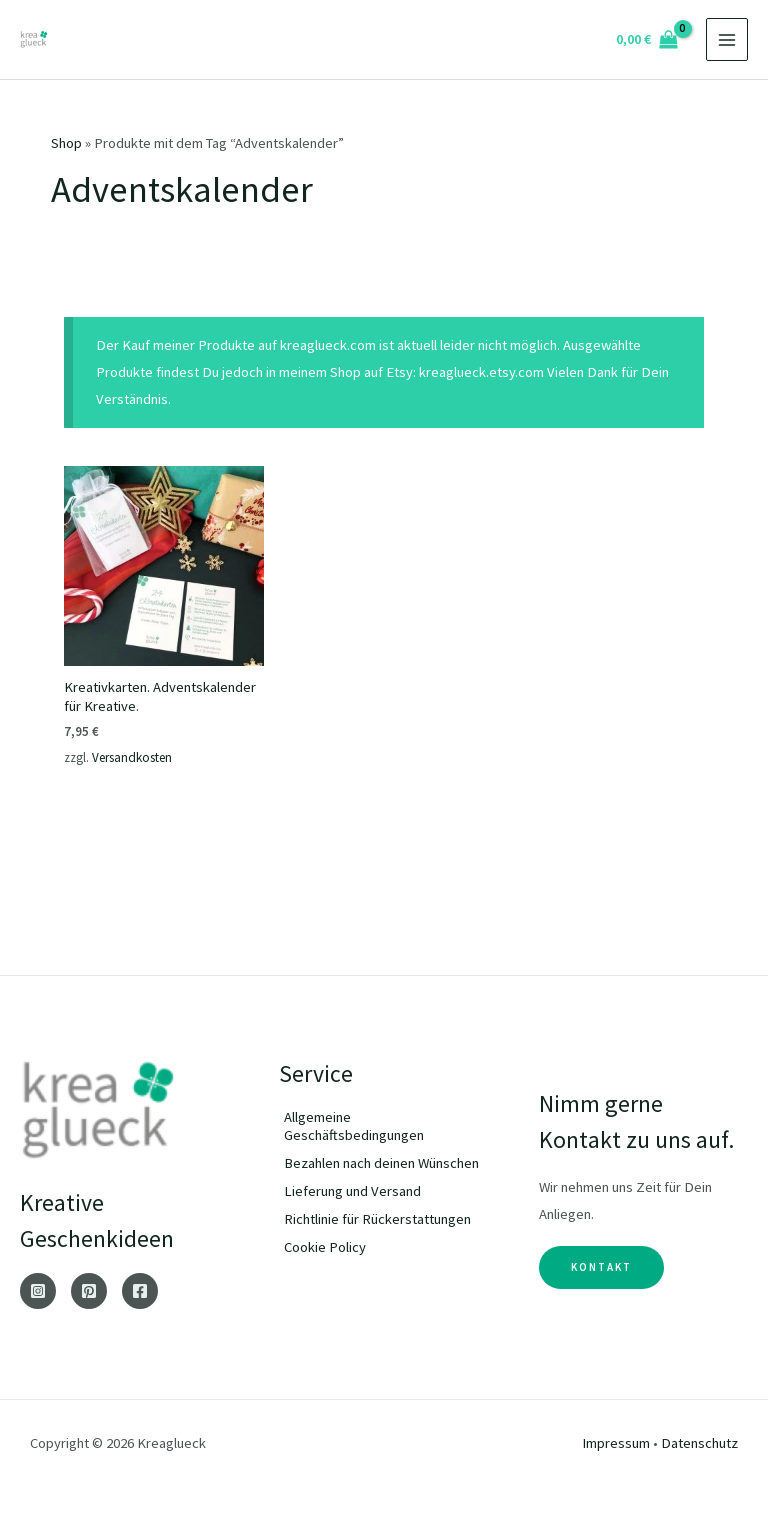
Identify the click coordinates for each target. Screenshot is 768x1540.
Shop (66, 143)
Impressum (616, 1443)
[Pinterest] (89, 1291)
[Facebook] (140, 1291)
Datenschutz (699, 1443)
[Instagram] (38, 1291)
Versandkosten (132, 757)
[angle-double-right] (383, 1126)
